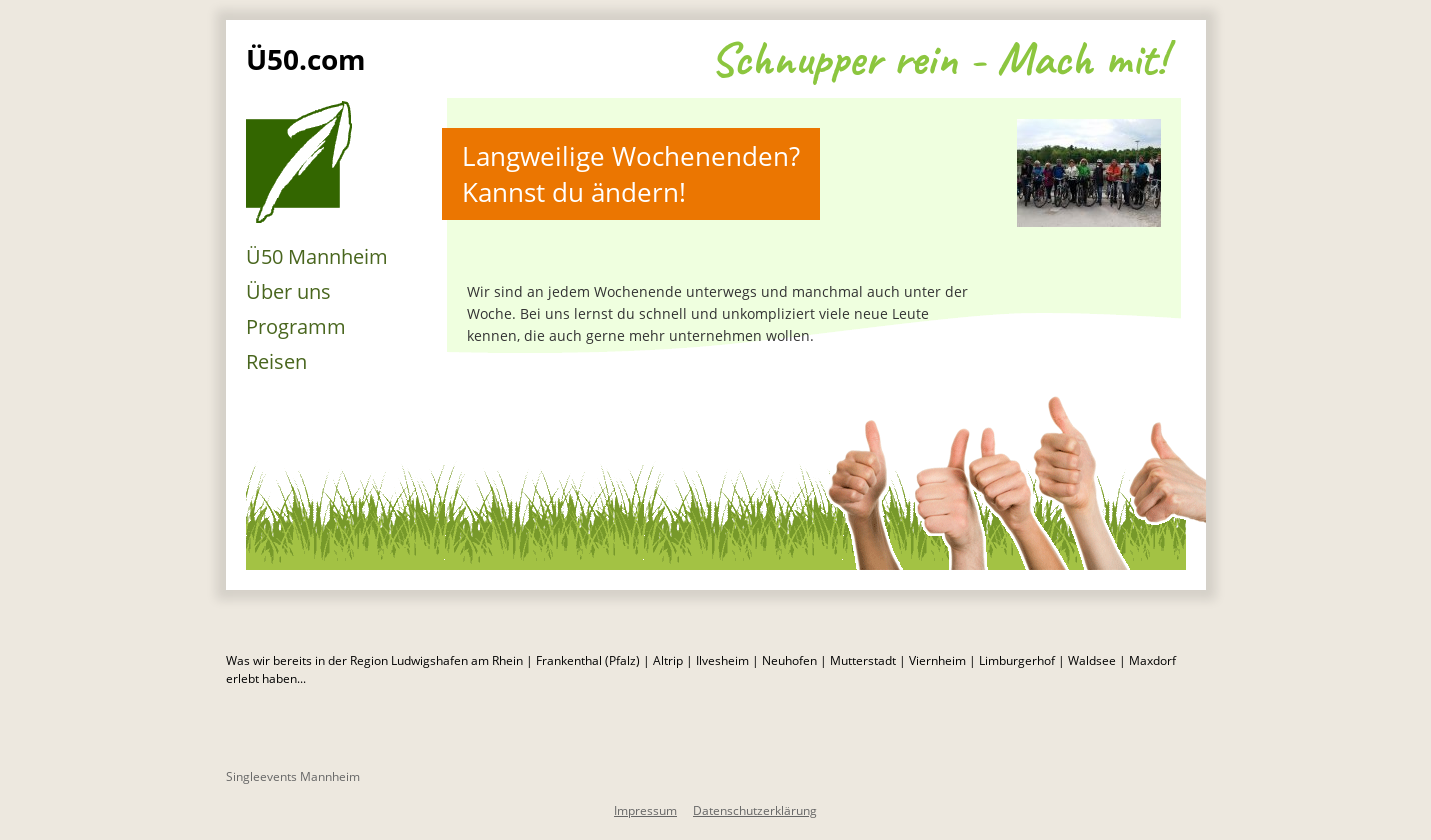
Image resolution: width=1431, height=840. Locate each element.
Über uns (288, 291)
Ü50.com (306, 59)
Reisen (276, 361)
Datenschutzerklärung (755, 810)
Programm (296, 326)
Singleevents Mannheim (293, 776)
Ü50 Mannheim (317, 256)
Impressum (645, 810)
